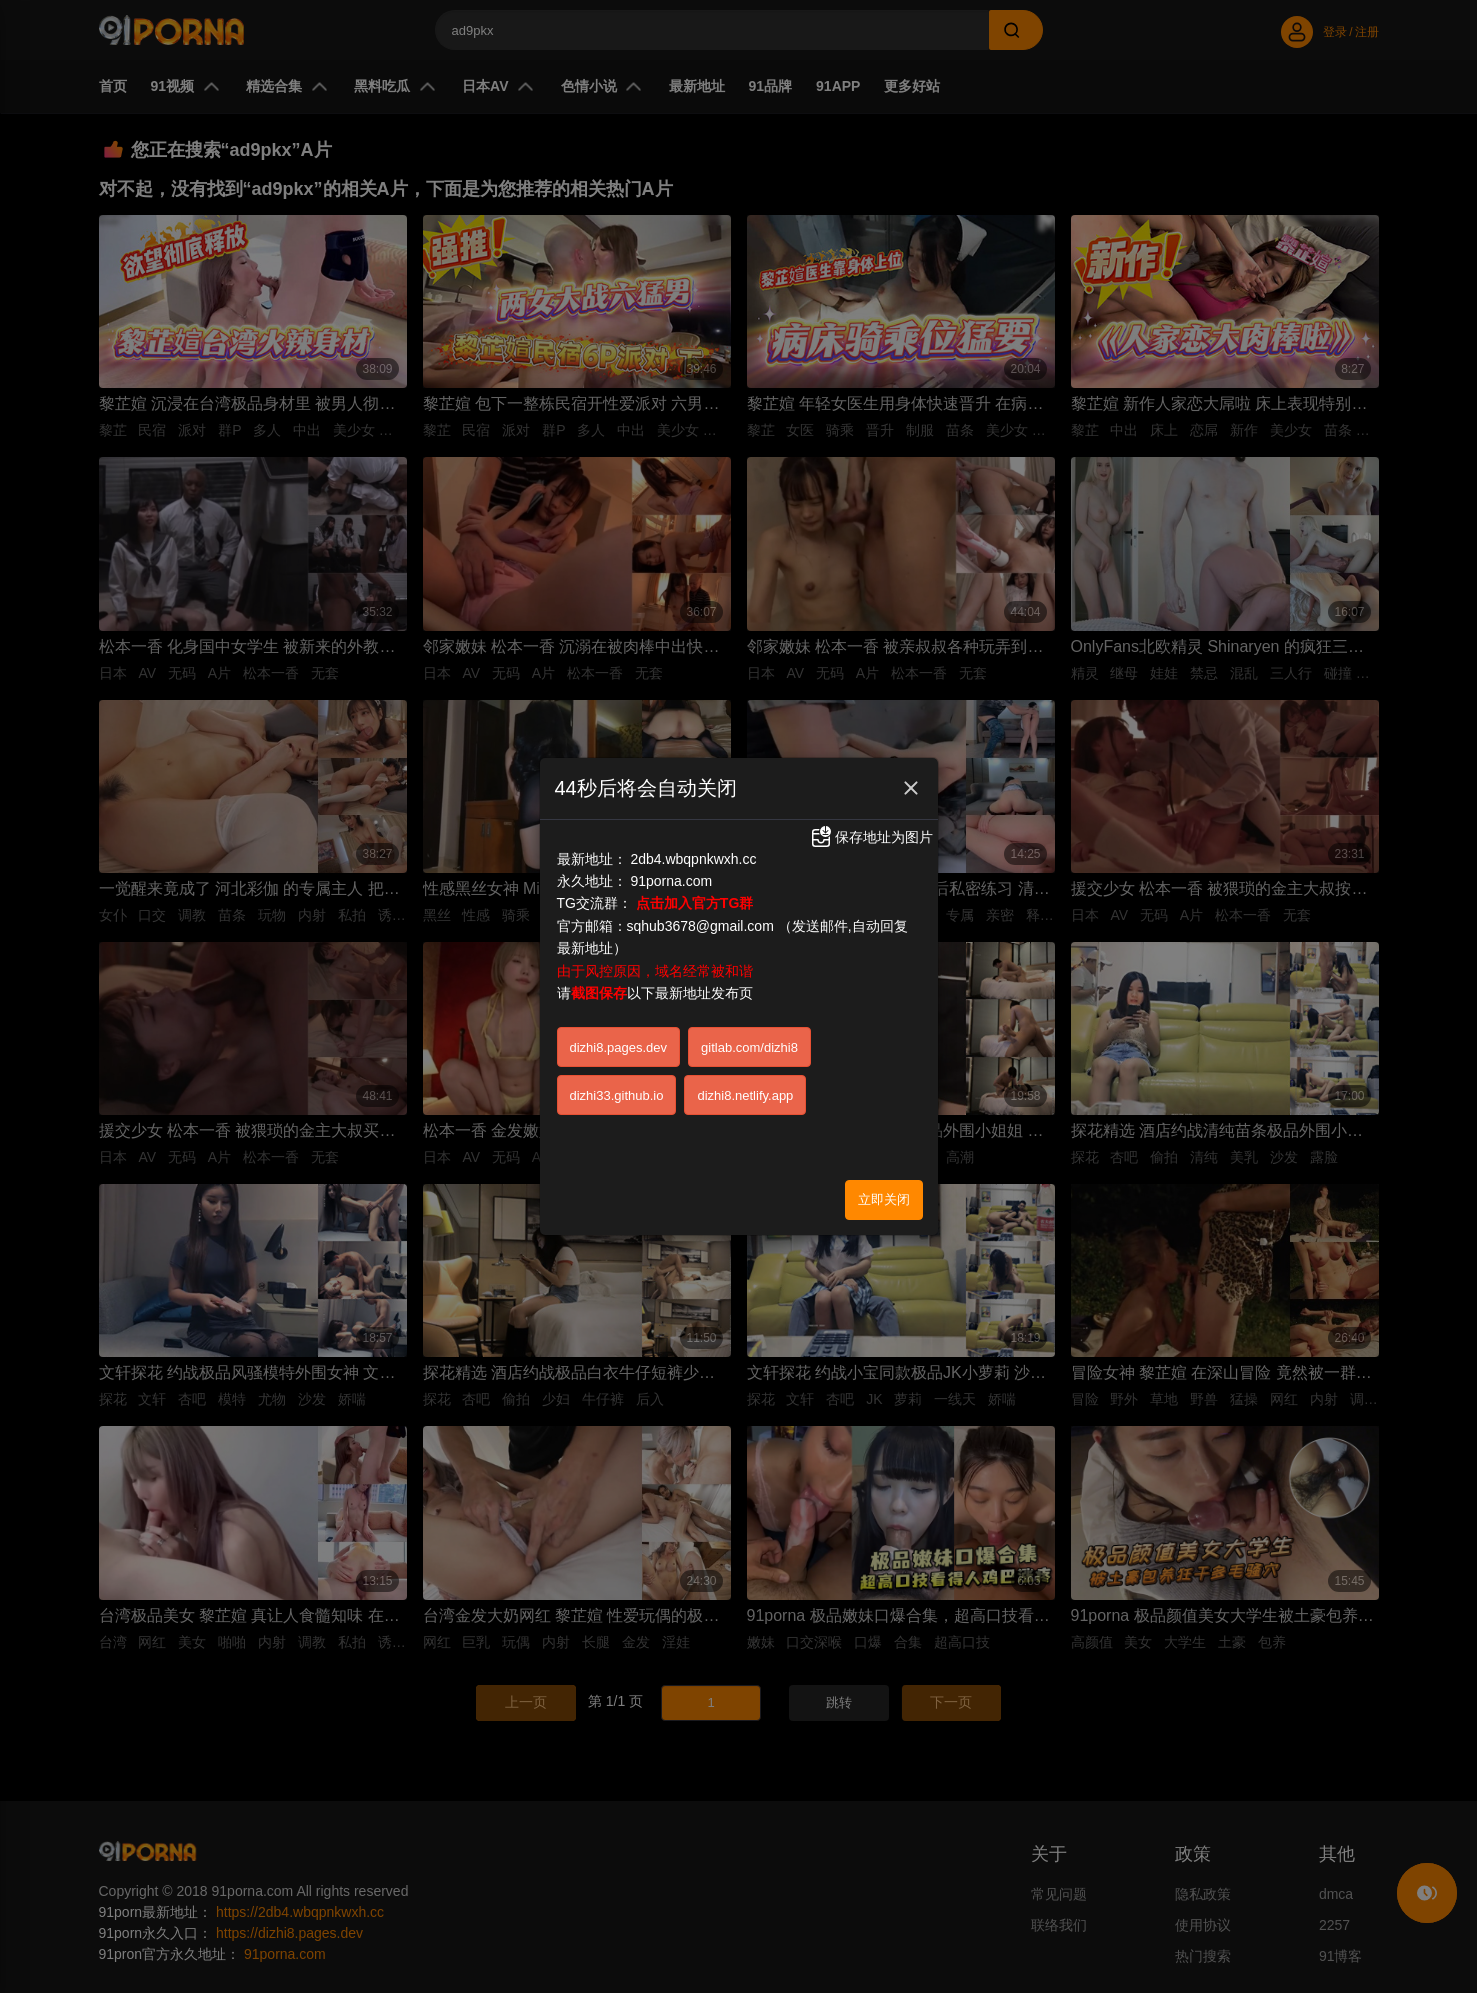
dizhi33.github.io (617, 1016)
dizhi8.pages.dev (619, 968)
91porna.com (671, 802)
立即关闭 (884, 1120)
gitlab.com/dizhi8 (749, 968)
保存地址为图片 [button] (871, 758)
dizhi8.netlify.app (745, 1016)
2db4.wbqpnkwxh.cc (693, 780)
